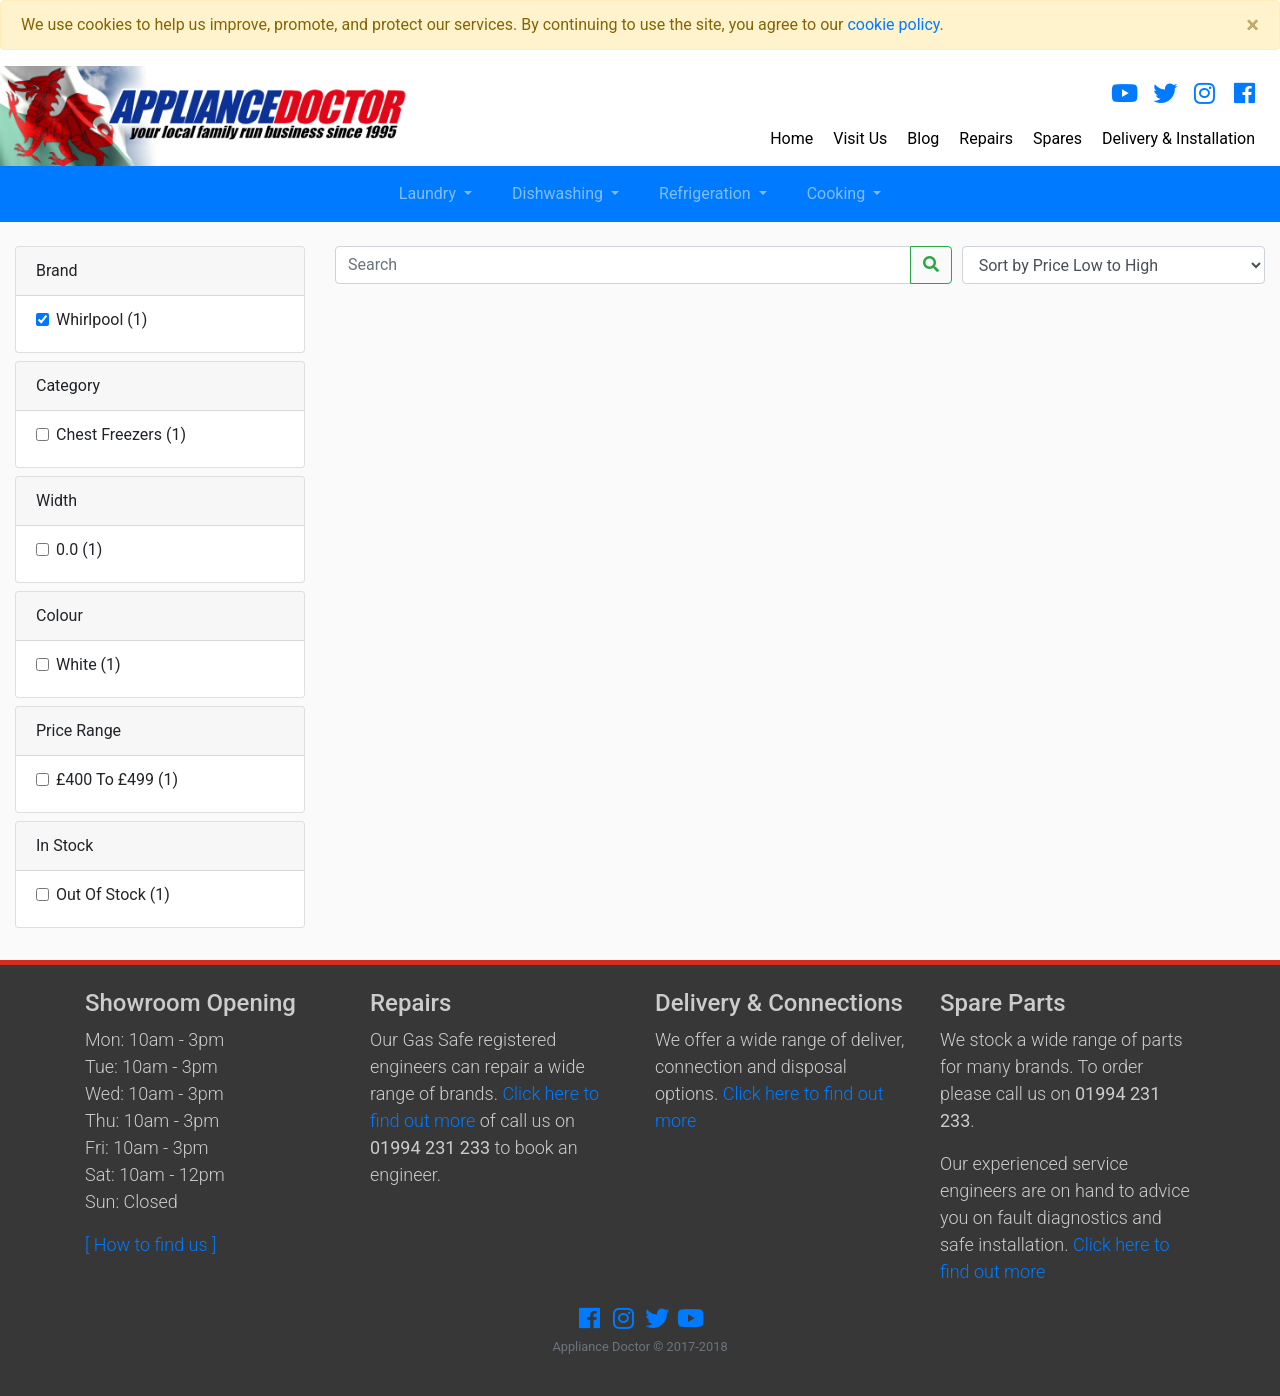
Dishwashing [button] (559, 193)
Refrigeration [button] (707, 193)
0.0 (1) (79, 549)
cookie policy (893, 24)
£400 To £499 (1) (117, 779)
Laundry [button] (429, 193)
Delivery (1178, 138)
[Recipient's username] (623, 265)
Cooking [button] (838, 193)
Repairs (986, 138)
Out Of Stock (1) (113, 894)
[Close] (1252, 25)
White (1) (88, 664)
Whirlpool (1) (101, 319)
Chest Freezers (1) (121, 434)
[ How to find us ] (150, 1244)
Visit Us (860, 138)
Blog (923, 138)
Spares (1057, 138)
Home (791, 138)
